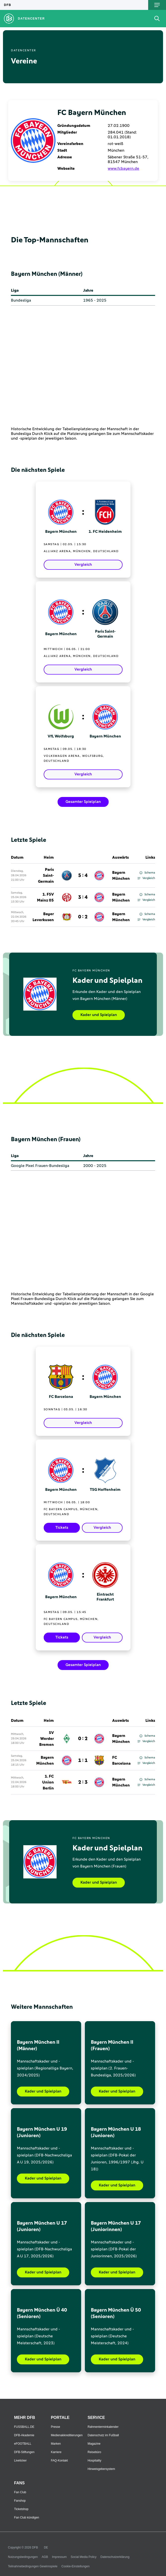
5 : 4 (83, 875)
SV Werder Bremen (46, 1739)
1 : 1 (83, 1760)
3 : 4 (83, 897)
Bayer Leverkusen (43, 917)
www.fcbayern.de (123, 168)
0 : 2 (83, 916)
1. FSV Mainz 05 (45, 897)
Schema (147, 872)
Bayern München (121, 875)
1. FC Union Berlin (48, 1782)
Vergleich (146, 878)
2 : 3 (83, 1782)
